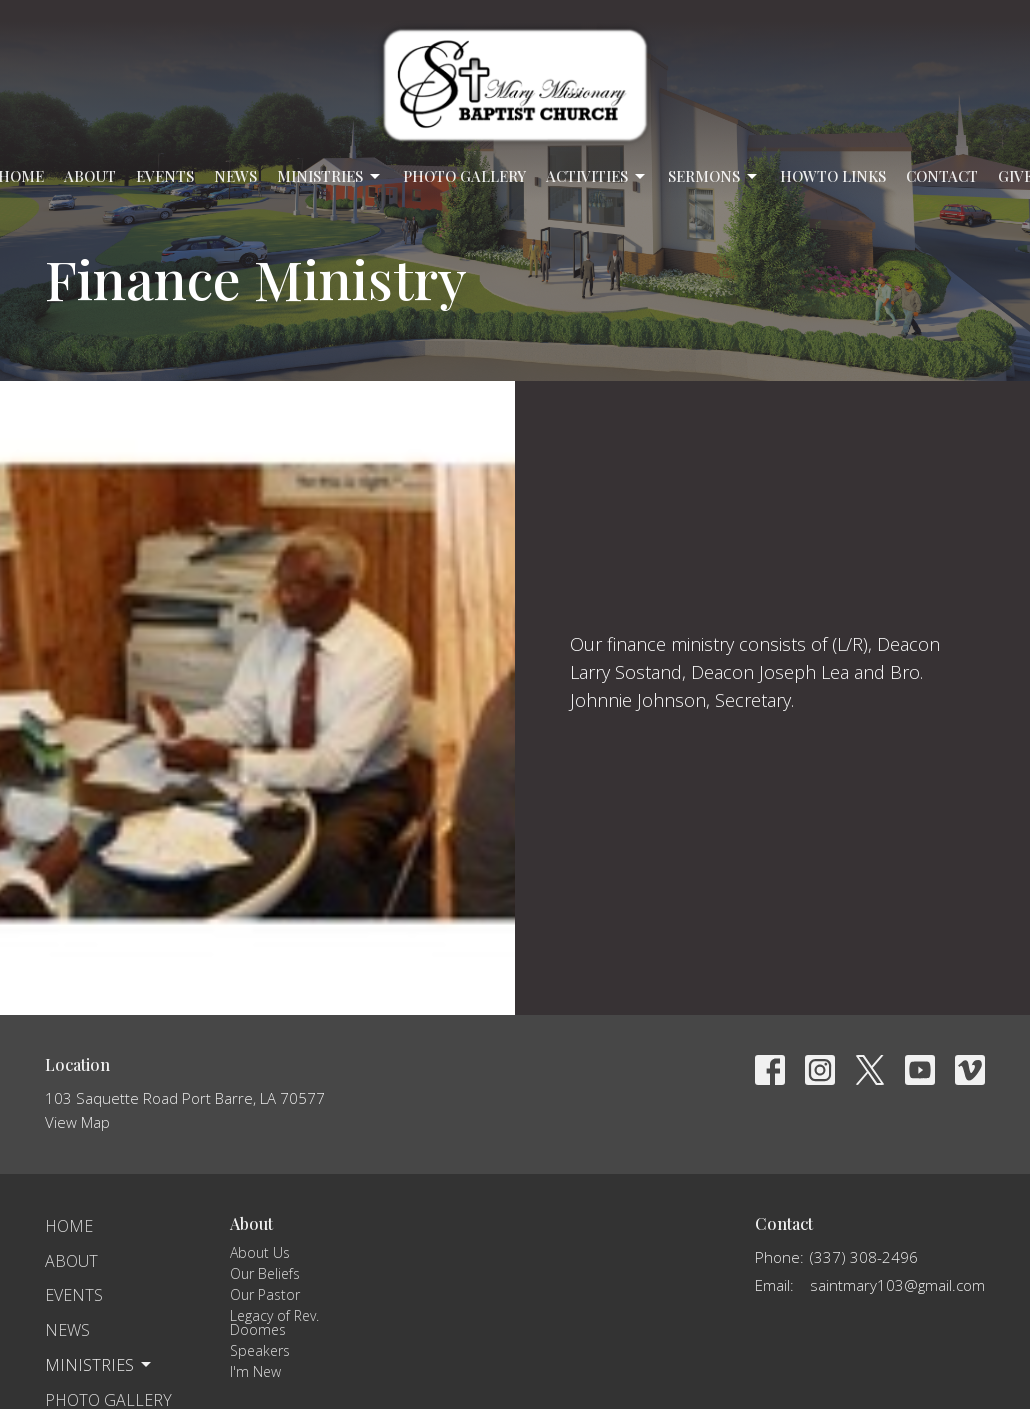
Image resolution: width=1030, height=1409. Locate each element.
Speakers (260, 1350)
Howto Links (833, 176)
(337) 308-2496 (864, 1257)
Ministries (330, 176)
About (90, 176)
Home (69, 1226)
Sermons (714, 176)
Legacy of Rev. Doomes (274, 1322)
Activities (597, 176)
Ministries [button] (99, 1365)
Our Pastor (265, 1294)
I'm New (255, 1371)
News (235, 176)
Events (165, 176)
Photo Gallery (464, 176)
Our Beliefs (265, 1273)
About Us (260, 1252)
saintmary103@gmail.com (897, 1285)
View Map (77, 1122)
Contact (942, 176)
